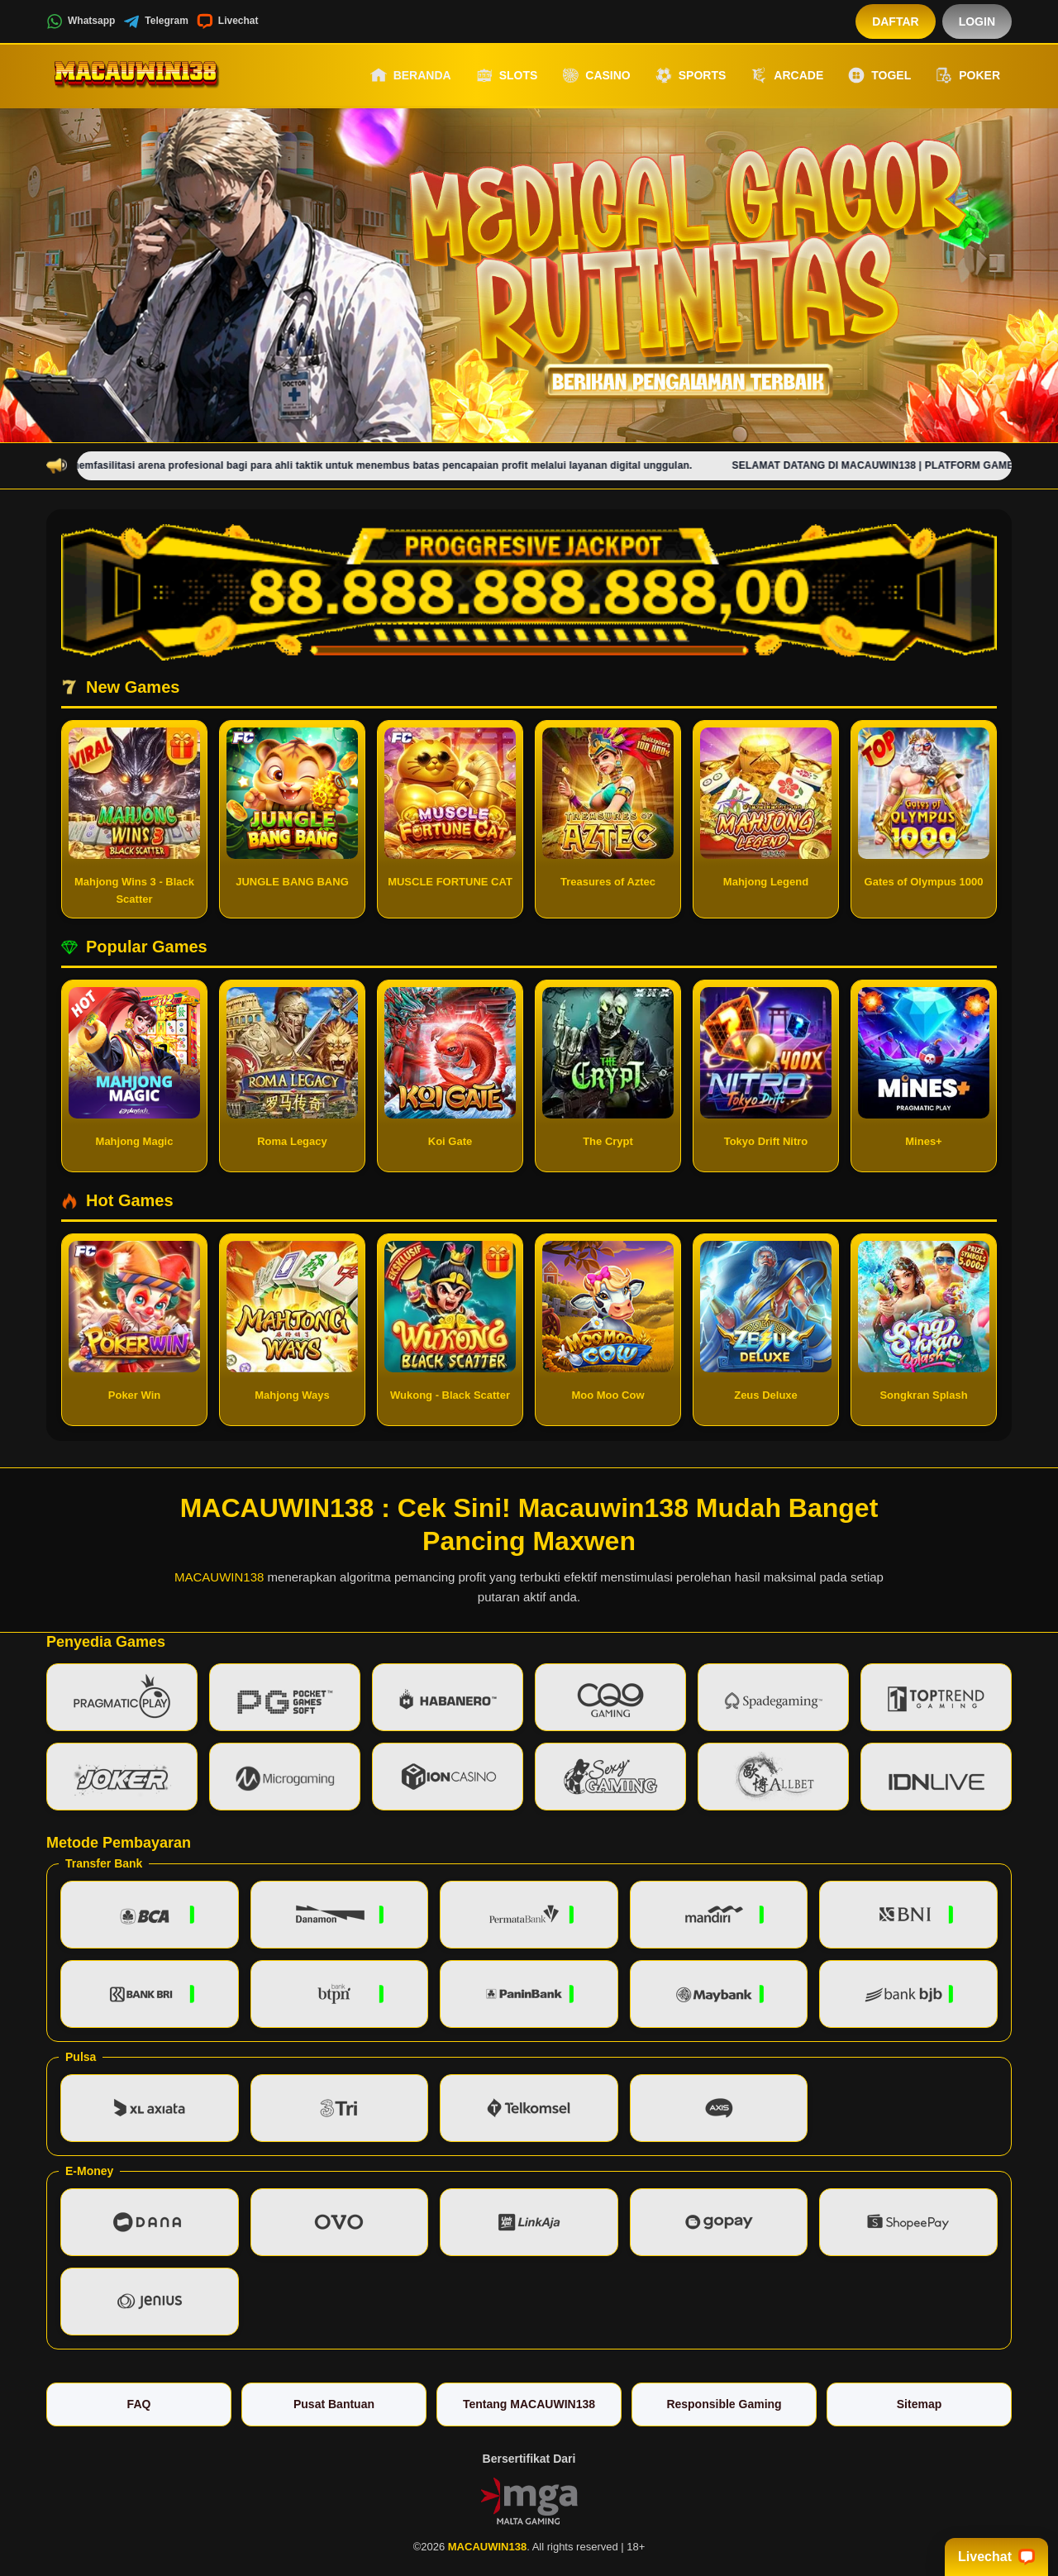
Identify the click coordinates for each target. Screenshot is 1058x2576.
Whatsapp (80, 21)
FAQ (139, 2404)
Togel (879, 75)
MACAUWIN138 (219, 1577)
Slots (507, 75)
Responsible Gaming (723, 2404)
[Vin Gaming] (529, 2500)
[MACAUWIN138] (137, 75)
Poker (968, 75)
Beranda (410, 75)
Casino (596, 75)
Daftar (895, 21)
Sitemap (919, 2404)
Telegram (155, 21)
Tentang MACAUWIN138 (529, 2404)
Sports (691, 75)
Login (977, 21)
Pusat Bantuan (333, 2404)
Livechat (228, 21)
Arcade (787, 75)
